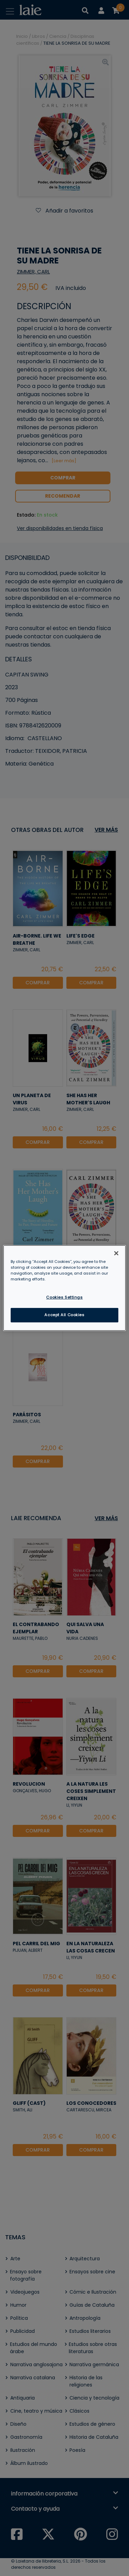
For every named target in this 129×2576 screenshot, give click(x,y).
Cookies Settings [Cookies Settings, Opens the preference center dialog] (64, 1297)
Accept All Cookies (64, 1315)
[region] (64, 1288)
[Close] (116, 1253)
